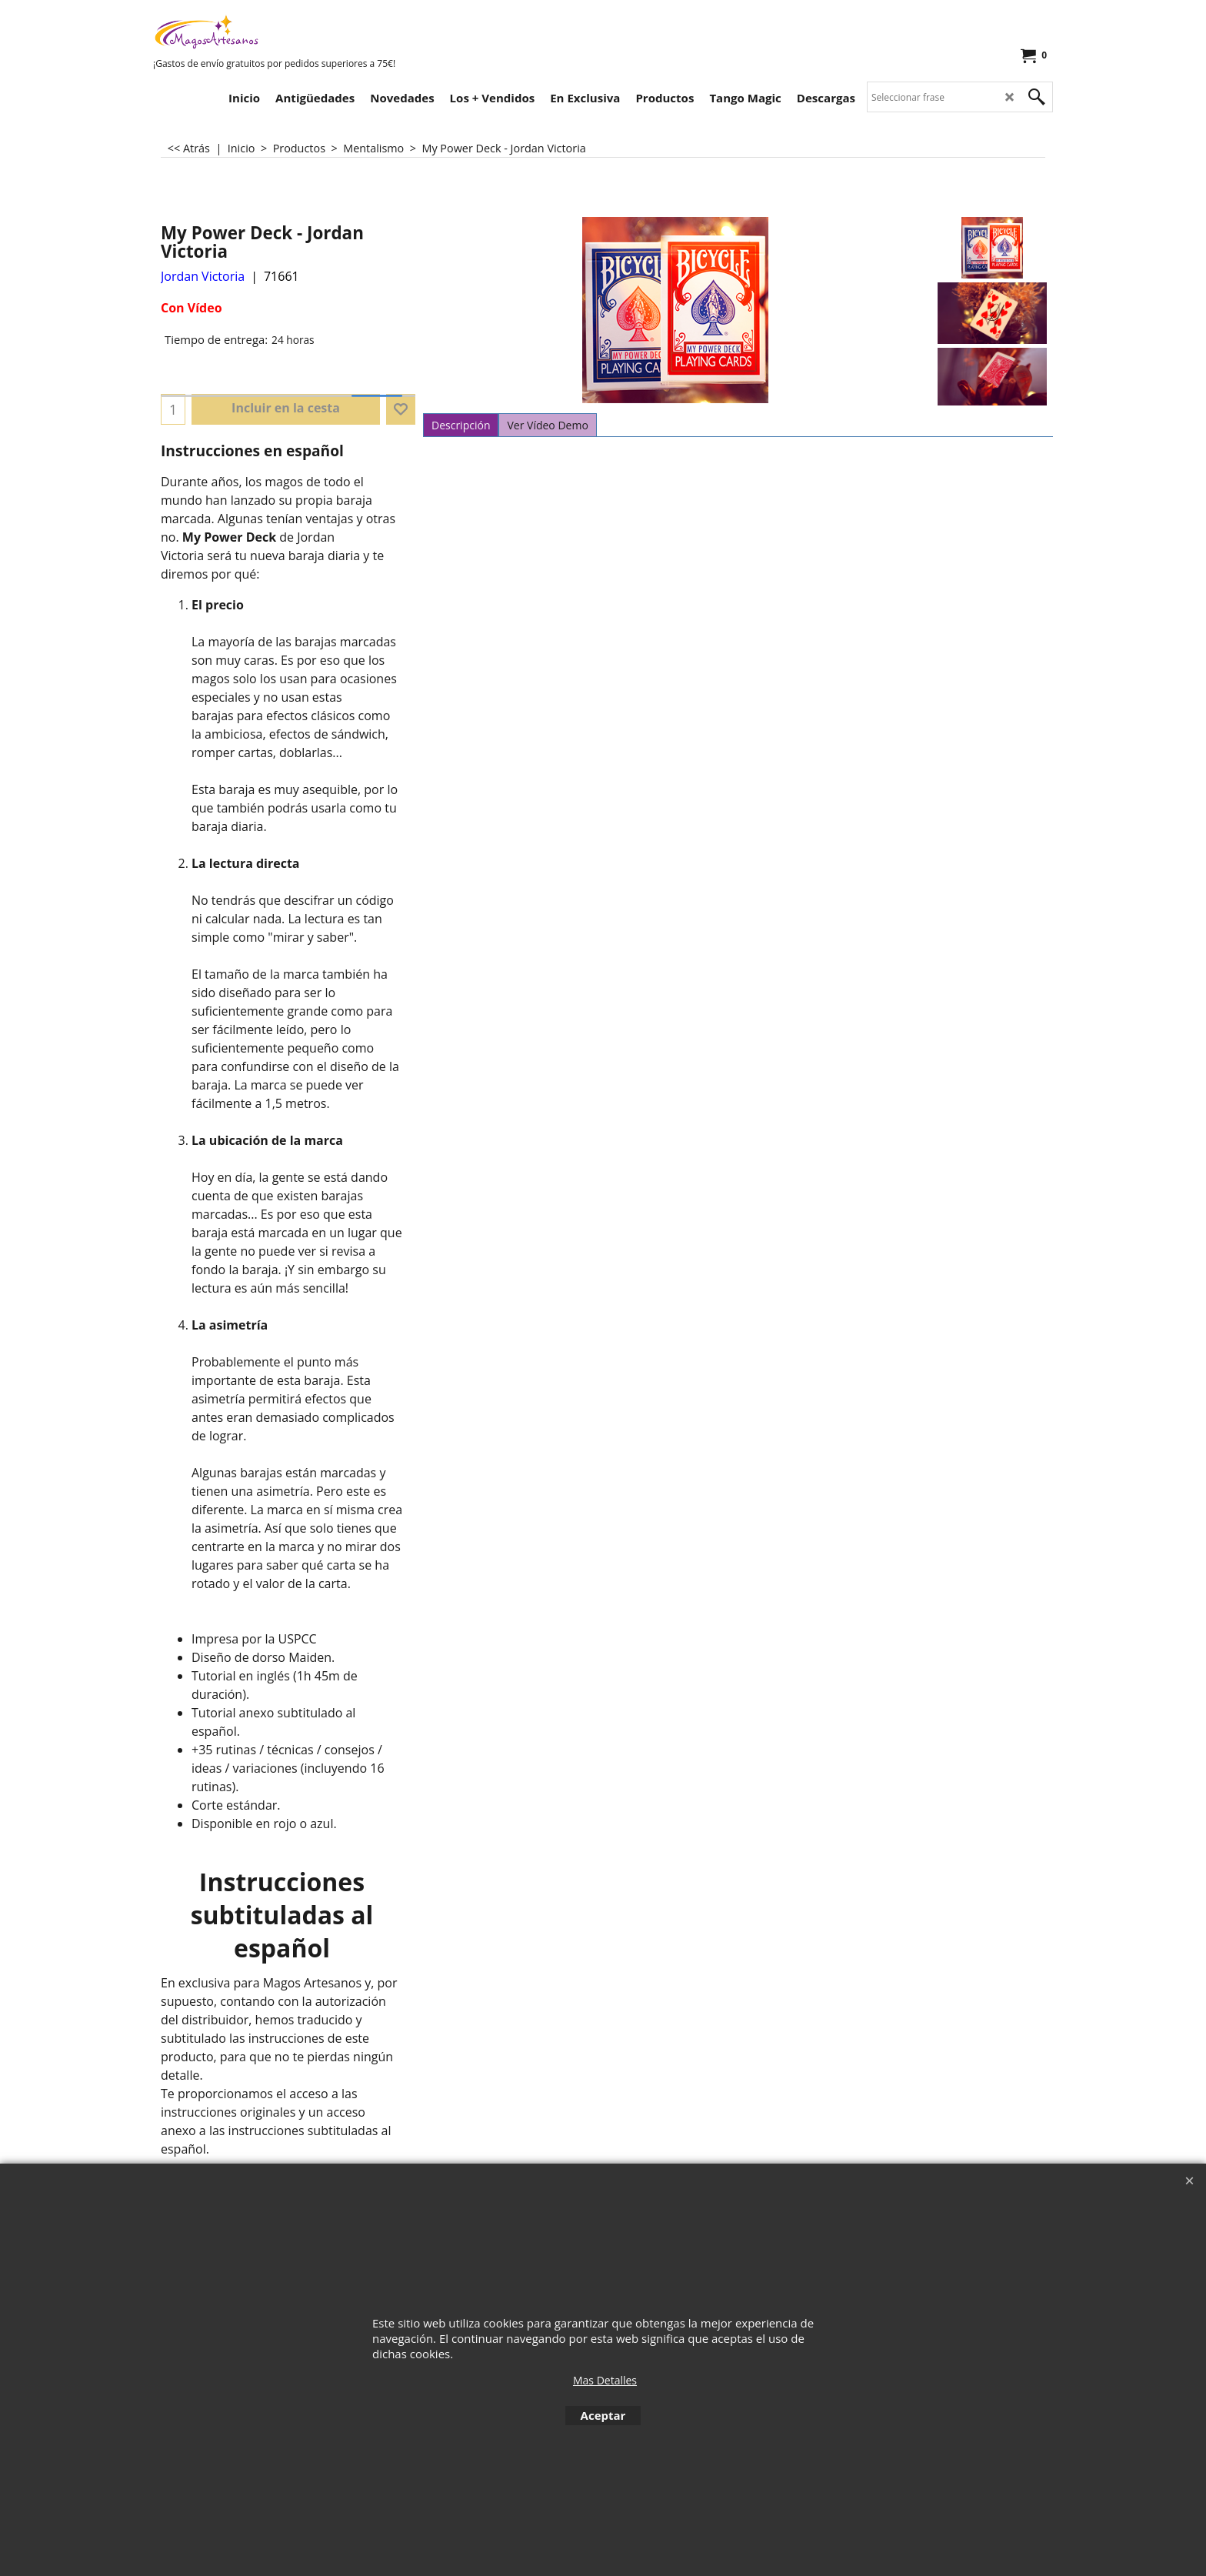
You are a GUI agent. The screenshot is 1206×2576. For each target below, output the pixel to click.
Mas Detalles (605, 2380)
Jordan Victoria (203, 276)
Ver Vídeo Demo (547, 425)
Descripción (460, 425)
